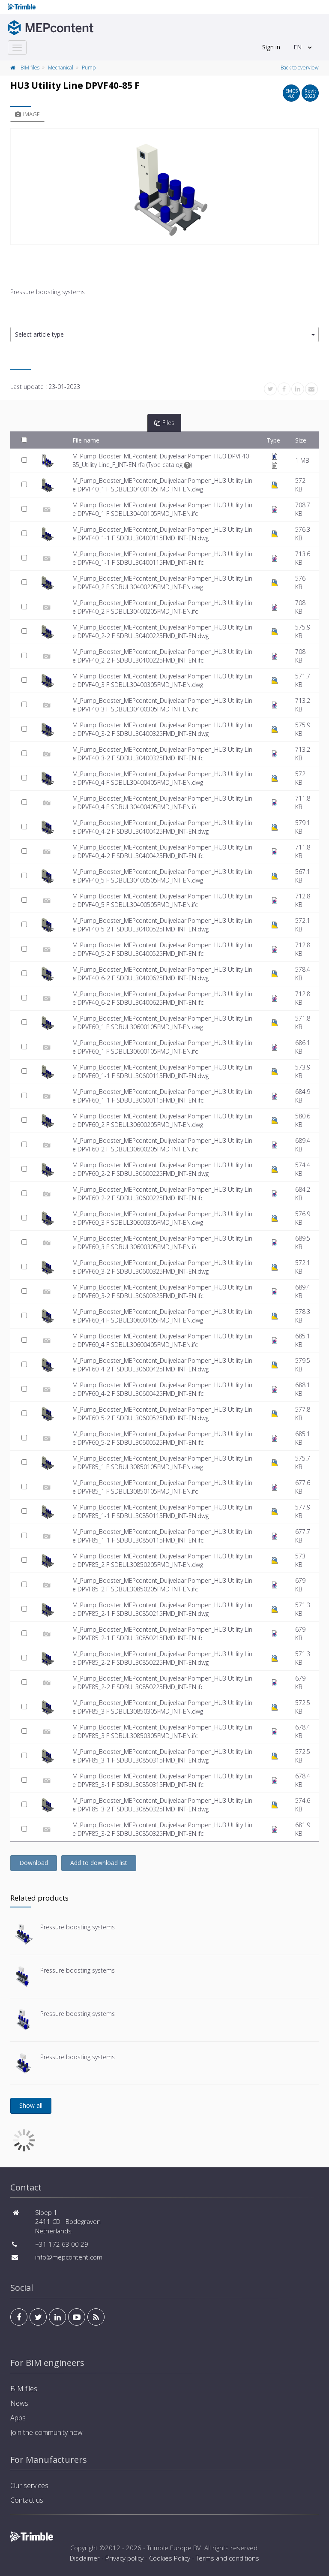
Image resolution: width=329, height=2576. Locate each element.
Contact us (26, 2500)
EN (297, 47)
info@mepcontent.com (68, 2257)
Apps (18, 2417)
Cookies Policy (169, 2558)
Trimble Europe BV (174, 2547)
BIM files (30, 67)
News (19, 2403)
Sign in (271, 47)
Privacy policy (124, 2558)
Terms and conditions (227, 2558)
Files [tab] (164, 423)
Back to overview (300, 67)
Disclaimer (85, 2558)
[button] (164, 335)
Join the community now (46, 2432)
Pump (89, 67)
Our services (29, 2485)
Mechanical (60, 67)
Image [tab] (27, 114)
